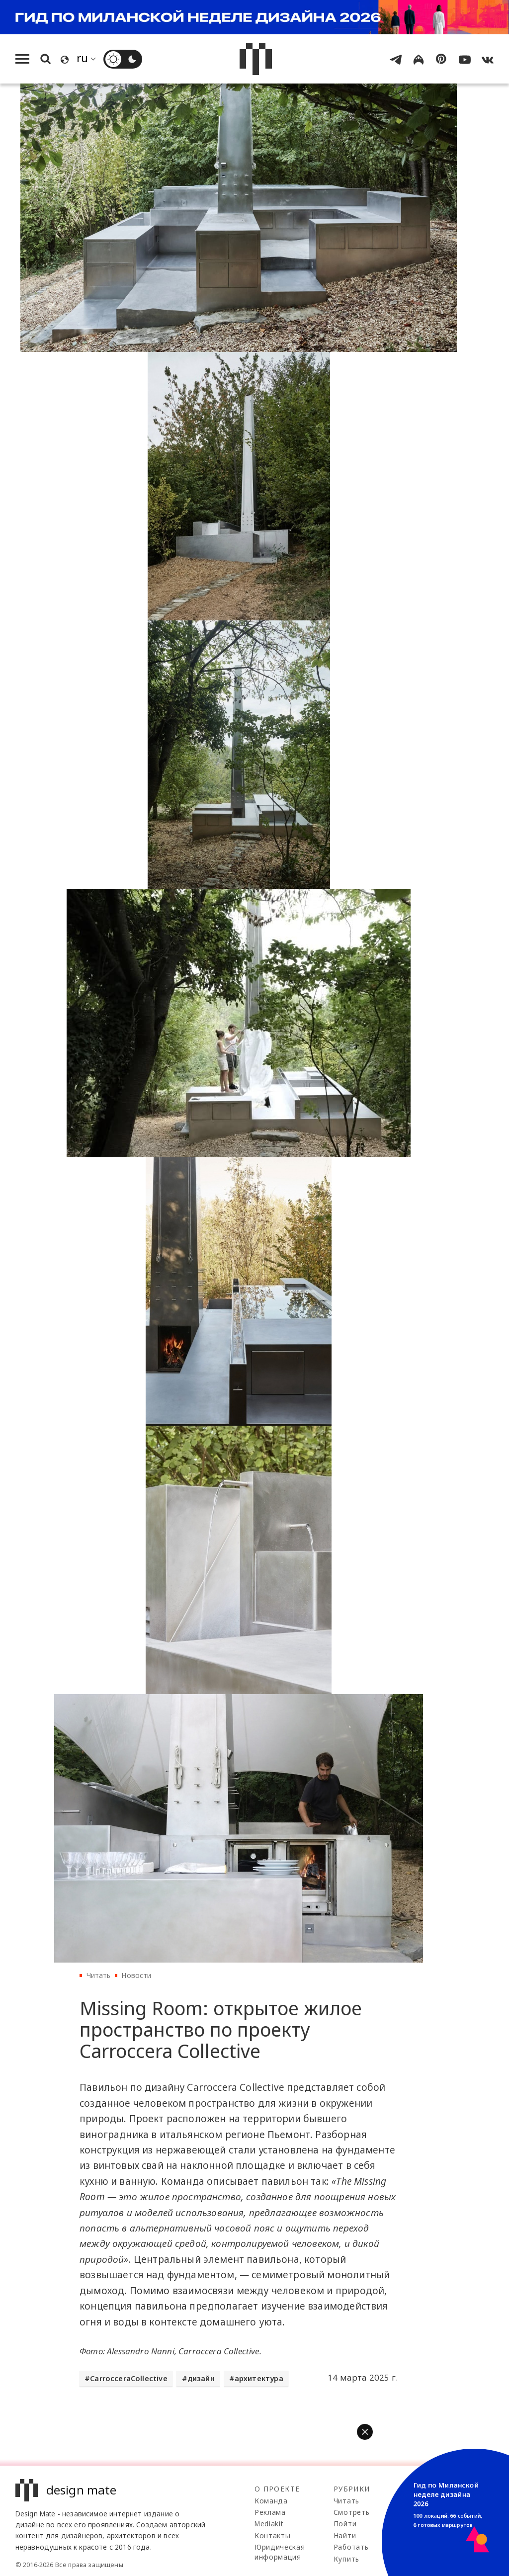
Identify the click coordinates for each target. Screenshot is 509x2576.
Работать (351, 2547)
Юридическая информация (279, 2552)
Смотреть (351, 2512)
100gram (435, 2512)
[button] (365, 2432)
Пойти (345, 2523)
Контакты (272, 2535)
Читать (98, 1975)
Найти (345, 2535)
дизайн (201, 2378)
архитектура (259, 2378)
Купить (346, 2559)
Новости (136, 1975)
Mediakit (268, 2523)
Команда (271, 2500)
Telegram (436, 2501)
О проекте (277, 2488)
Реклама (270, 2512)
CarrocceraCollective (128, 2378)
